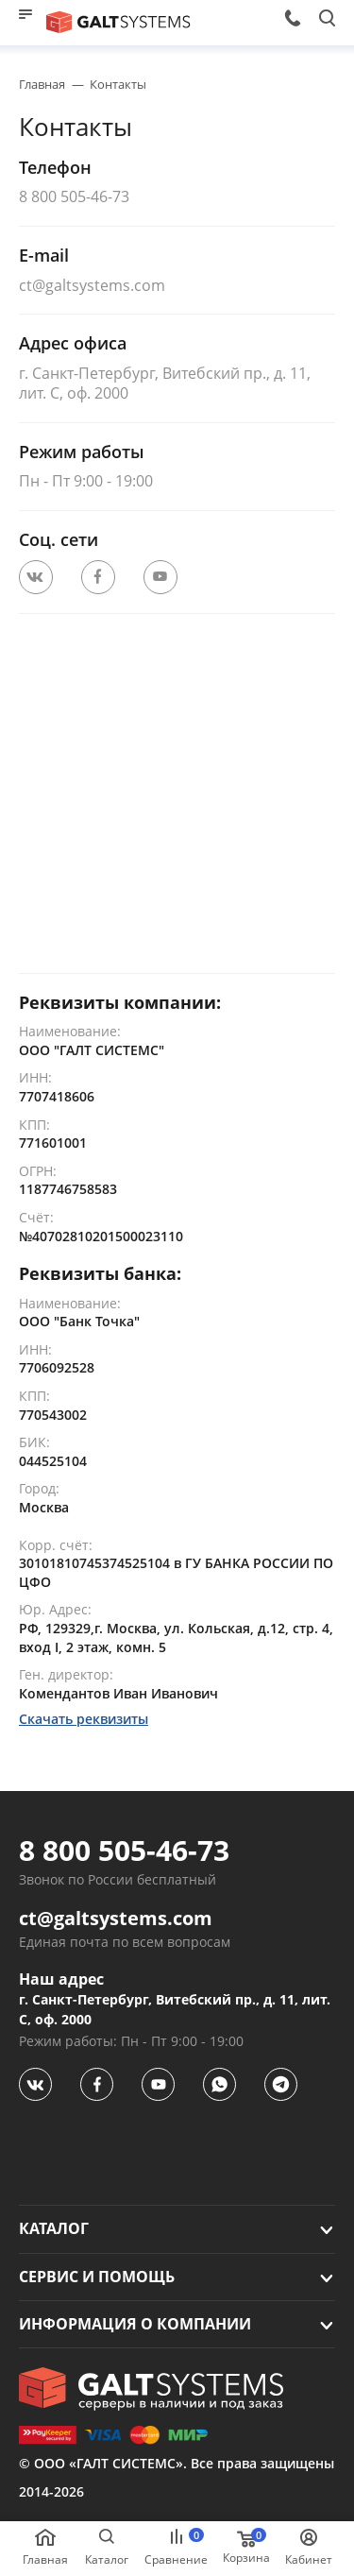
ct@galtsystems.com (92, 285)
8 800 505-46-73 (74, 196)
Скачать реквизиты (83, 1720)
